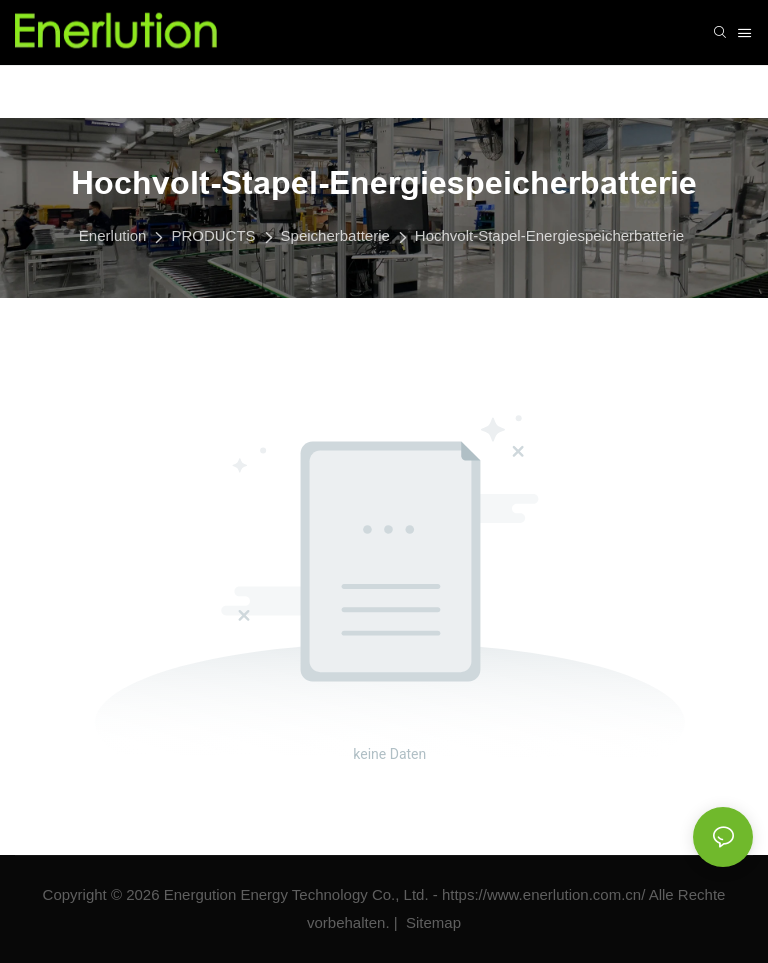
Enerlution (113, 235)
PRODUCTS (213, 235)
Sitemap (431, 922)
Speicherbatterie (335, 235)
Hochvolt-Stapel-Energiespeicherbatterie (549, 235)
